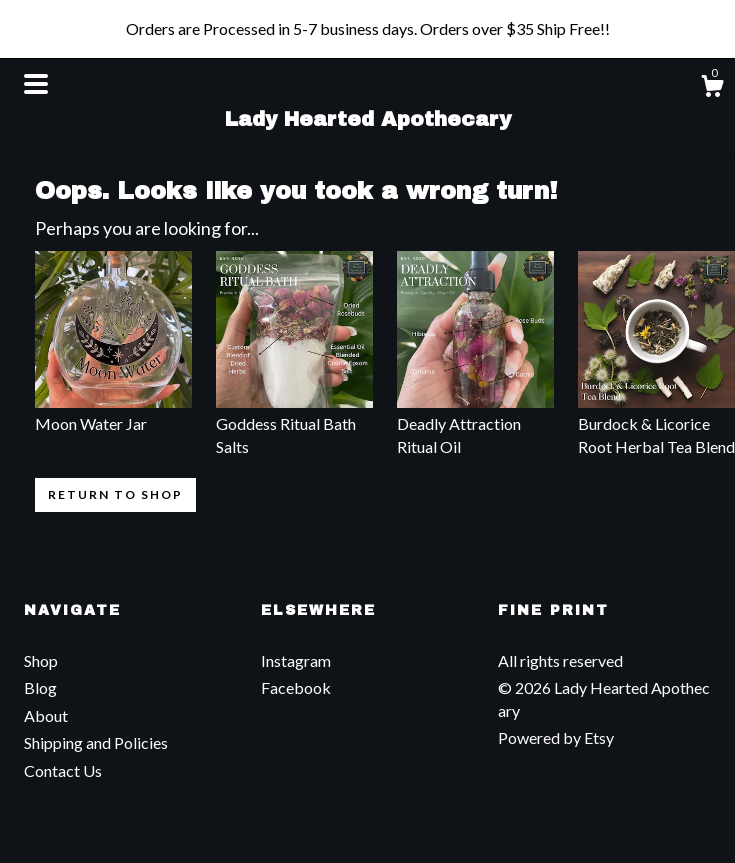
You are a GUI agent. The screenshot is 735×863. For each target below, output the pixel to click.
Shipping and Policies (96, 742)
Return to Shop (115, 494)
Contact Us (63, 770)
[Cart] (712, 89)
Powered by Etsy (556, 737)
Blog (40, 687)
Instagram (296, 660)
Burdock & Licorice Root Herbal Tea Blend (656, 424)
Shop (41, 660)
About (46, 715)
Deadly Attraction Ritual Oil (475, 424)
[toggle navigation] (36, 84)
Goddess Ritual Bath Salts (294, 424)
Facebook (296, 687)
